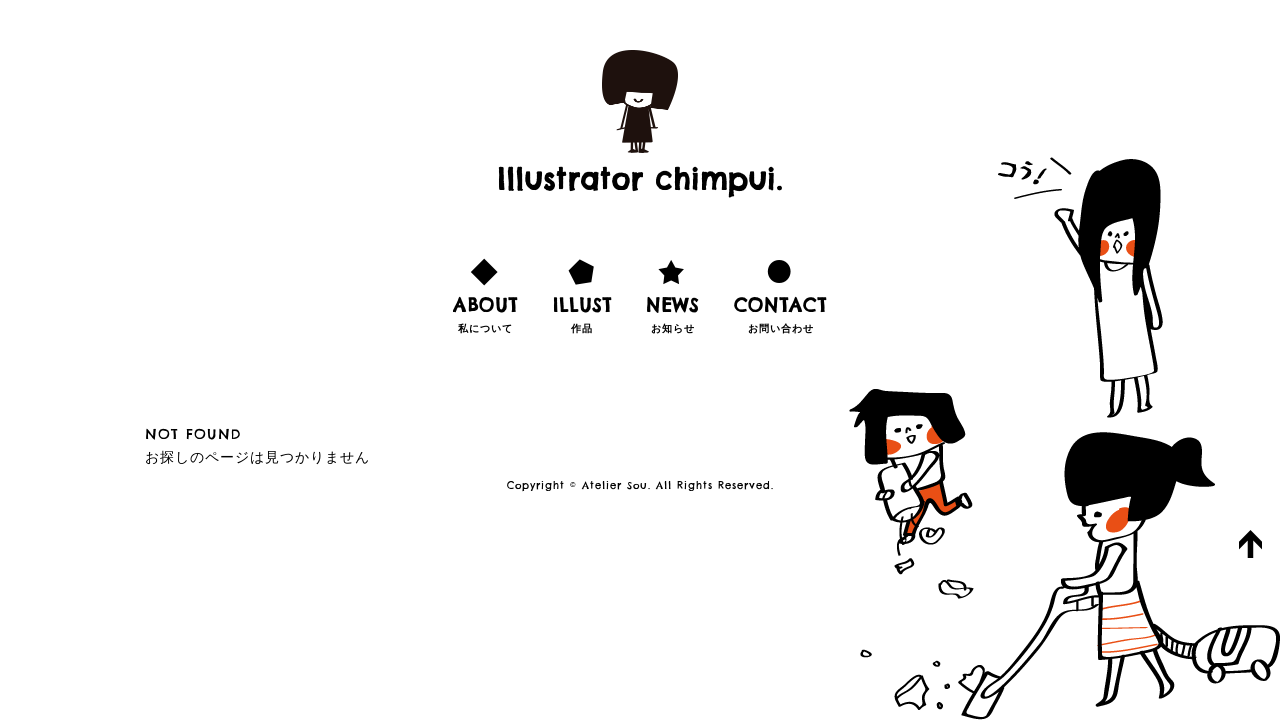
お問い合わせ (780, 293)
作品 (582, 293)
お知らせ (672, 293)
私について (485, 293)
